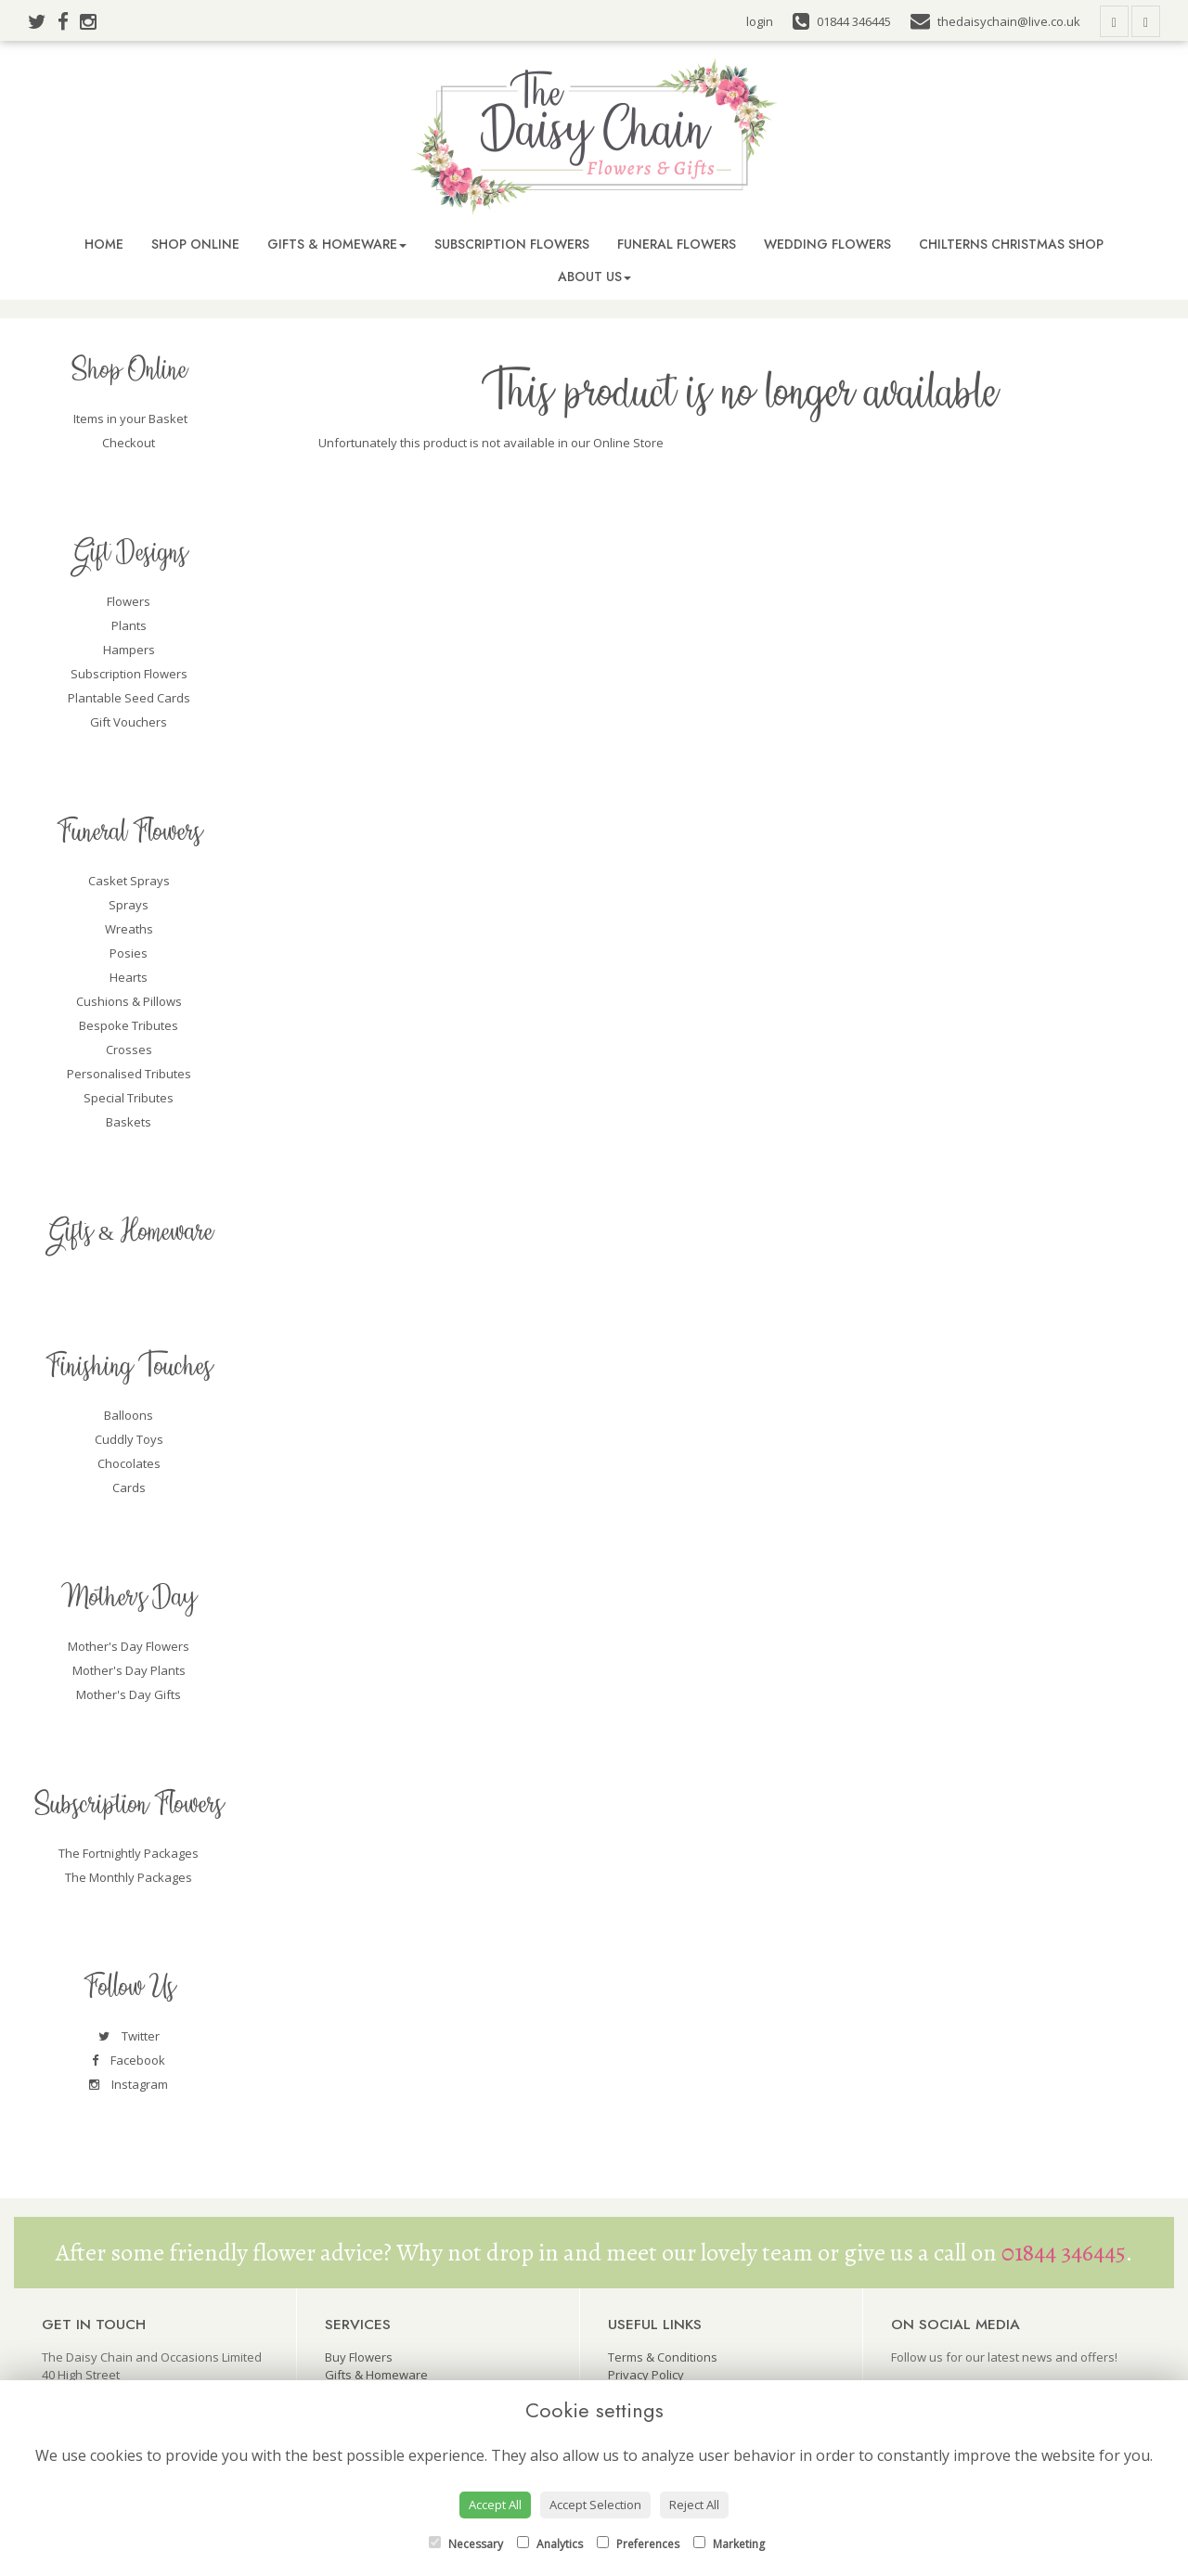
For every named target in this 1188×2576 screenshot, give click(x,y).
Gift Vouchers (128, 722)
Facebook (128, 2060)
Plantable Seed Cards (129, 697)
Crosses (129, 1049)
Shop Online (195, 244)
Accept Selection (595, 2504)
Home (103, 244)
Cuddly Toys (129, 1439)
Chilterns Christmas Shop (1011, 244)
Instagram (128, 2084)
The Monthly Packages (128, 1877)
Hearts (129, 977)
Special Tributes (129, 1097)
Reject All (694, 2504)
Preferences (638, 2544)
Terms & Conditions (662, 2357)
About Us (594, 276)
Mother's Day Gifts (128, 1694)
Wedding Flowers (827, 244)
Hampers (129, 649)
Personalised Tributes (129, 1073)
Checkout (128, 442)
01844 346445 (1063, 2252)
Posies (129, 953)
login (759, 21)
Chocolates (129, 1463)
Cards (129, 1487)
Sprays (128, 904)
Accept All (495, 2504)
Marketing (729, 2544)
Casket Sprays (129, 880)
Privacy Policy (646, 2374)
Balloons (128, 1415)
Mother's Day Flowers (128, 1646)
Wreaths (129, 929)
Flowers (128, 601)
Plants (129, 625)
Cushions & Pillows (129, 1001)
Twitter (129, 2036)
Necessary (466, 2544)
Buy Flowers (359, 2357)
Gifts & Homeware (337, 244)
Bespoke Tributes (128, 1025)
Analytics (550, 2544)
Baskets (128, 1122)
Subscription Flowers (511, 244)
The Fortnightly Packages (128, 1853)
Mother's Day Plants (129, 1670)
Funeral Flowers (676, 244)
